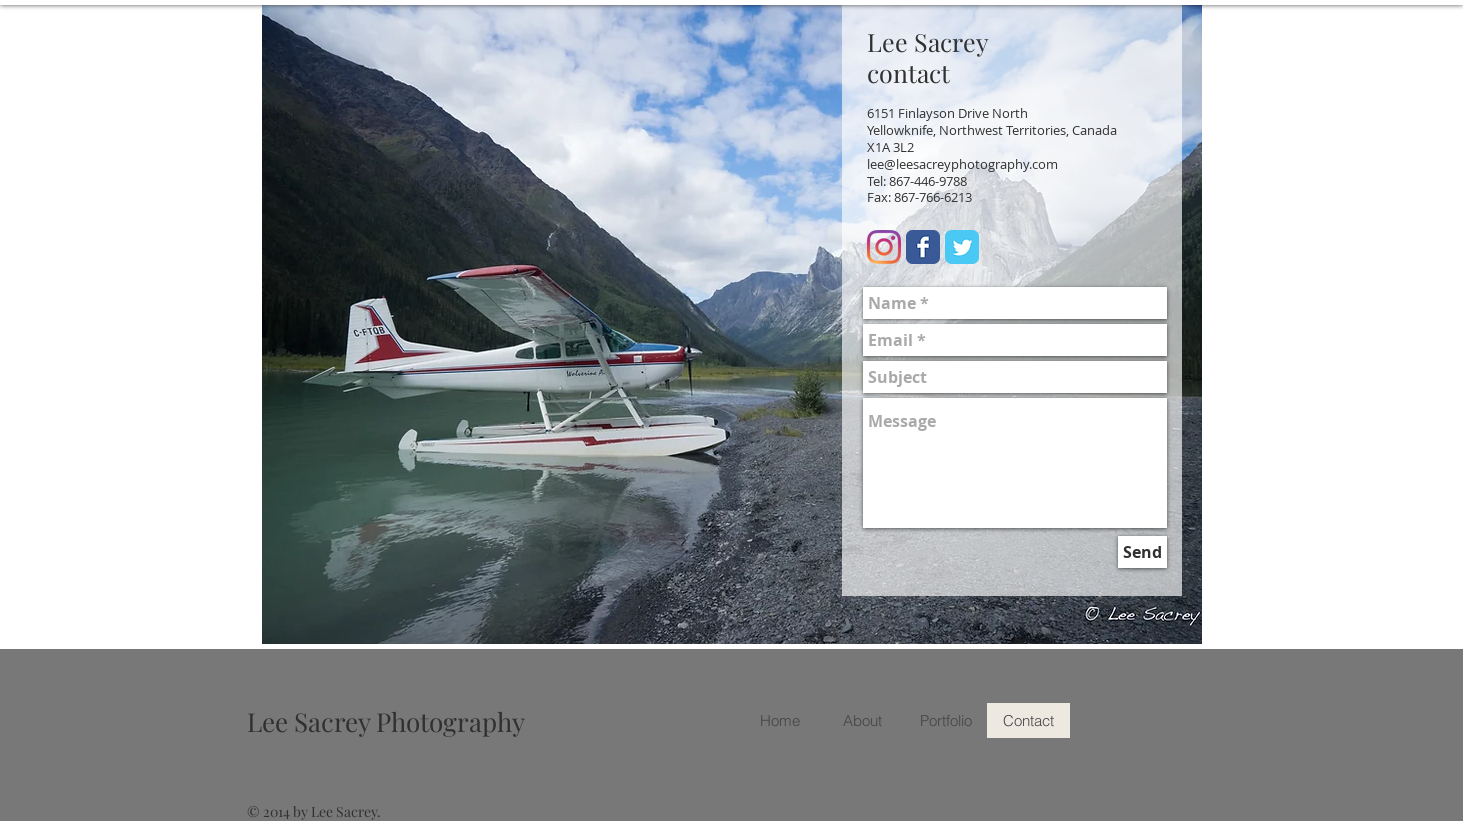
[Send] (1142, 552)
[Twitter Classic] (962, 247)
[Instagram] (884, 247)
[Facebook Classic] (923, 247)
